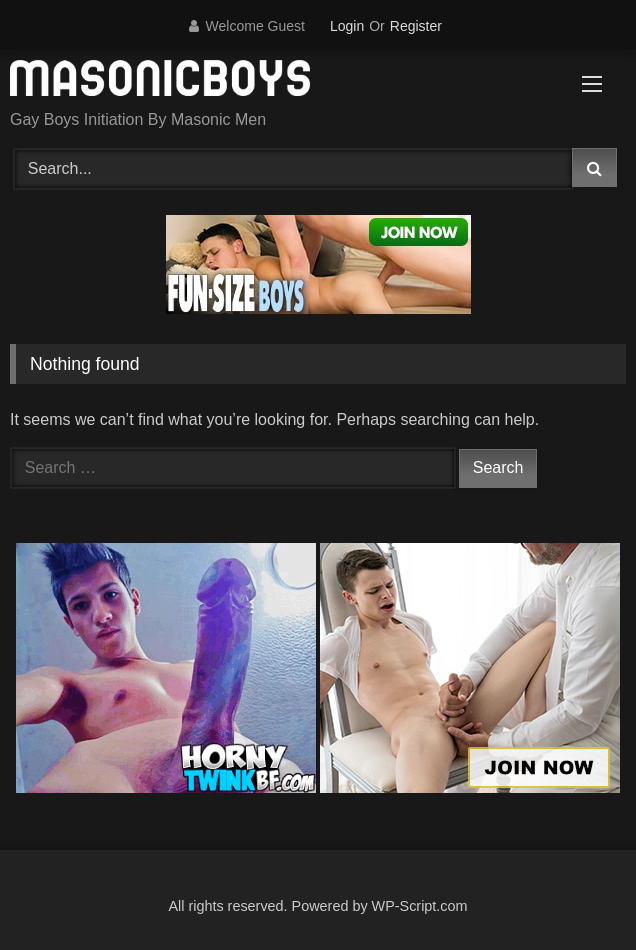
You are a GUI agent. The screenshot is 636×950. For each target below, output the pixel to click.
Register (416, 26)
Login (347, 26)
